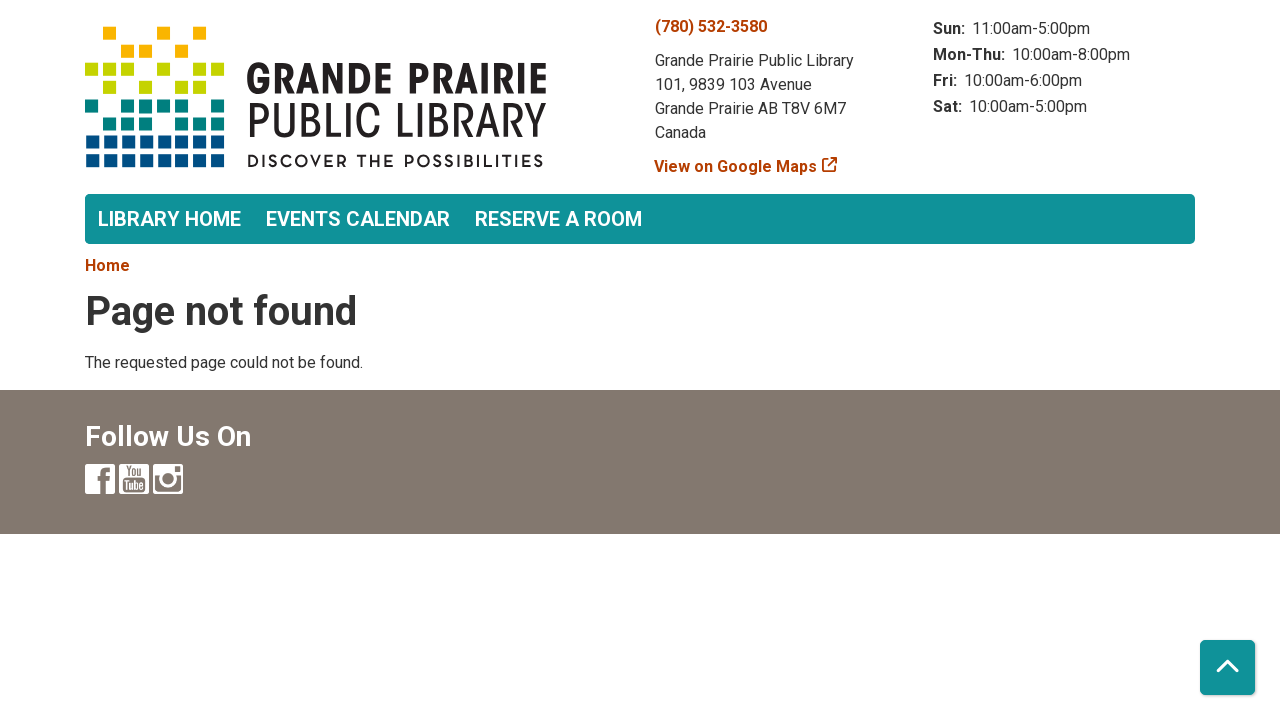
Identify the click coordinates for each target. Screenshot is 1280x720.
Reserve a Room (558, 219)
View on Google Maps (736, 166)
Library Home (169, 219)
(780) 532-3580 (711, 26)
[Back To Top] (1227, 667)
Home (107, 265)
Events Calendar (358, 219)
